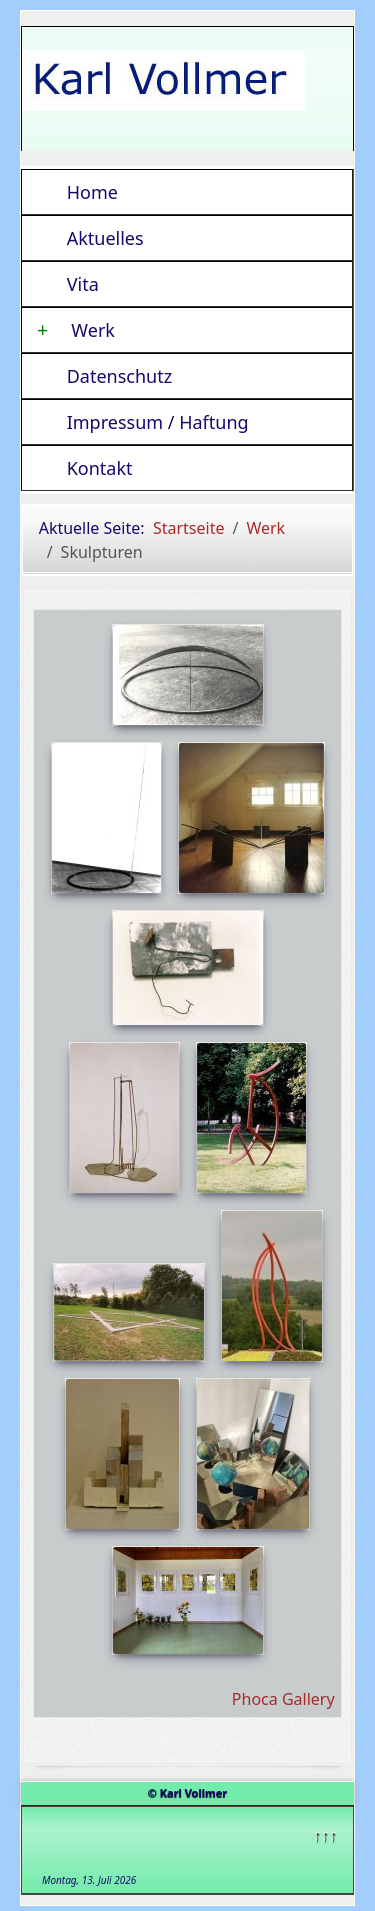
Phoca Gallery (283, 1699)
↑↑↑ (324, 1834)
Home (92, 192)
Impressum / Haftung (158, 422)
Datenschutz (119, 376)
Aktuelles (105, 238)
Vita (83, 284)
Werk (76, 330)
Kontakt (100, 468)
